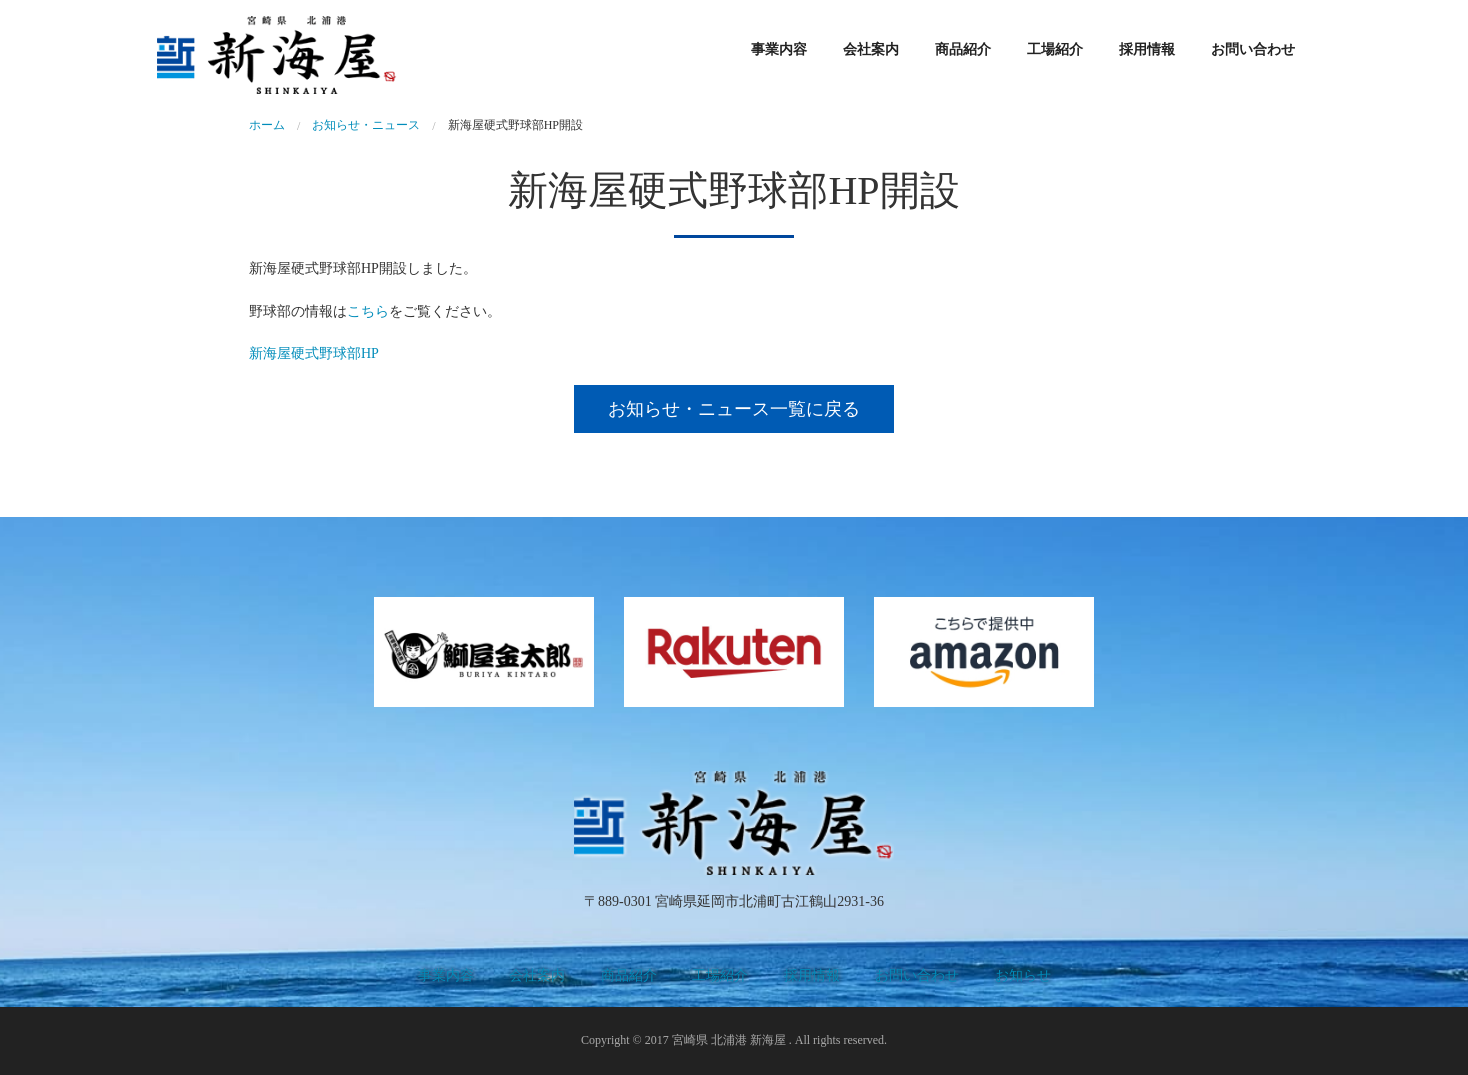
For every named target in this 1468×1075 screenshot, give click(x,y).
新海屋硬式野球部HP (314, 353)
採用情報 (1147, 49)
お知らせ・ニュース (366, 125)
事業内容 (779, 49)
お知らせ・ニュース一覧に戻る (734, 409)
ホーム (267, 125)
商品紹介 (963, 49)
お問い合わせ (1253, 49)
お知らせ (1023, 975)
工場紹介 (1055, 49)
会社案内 (871, 49)
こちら (368, 311)
